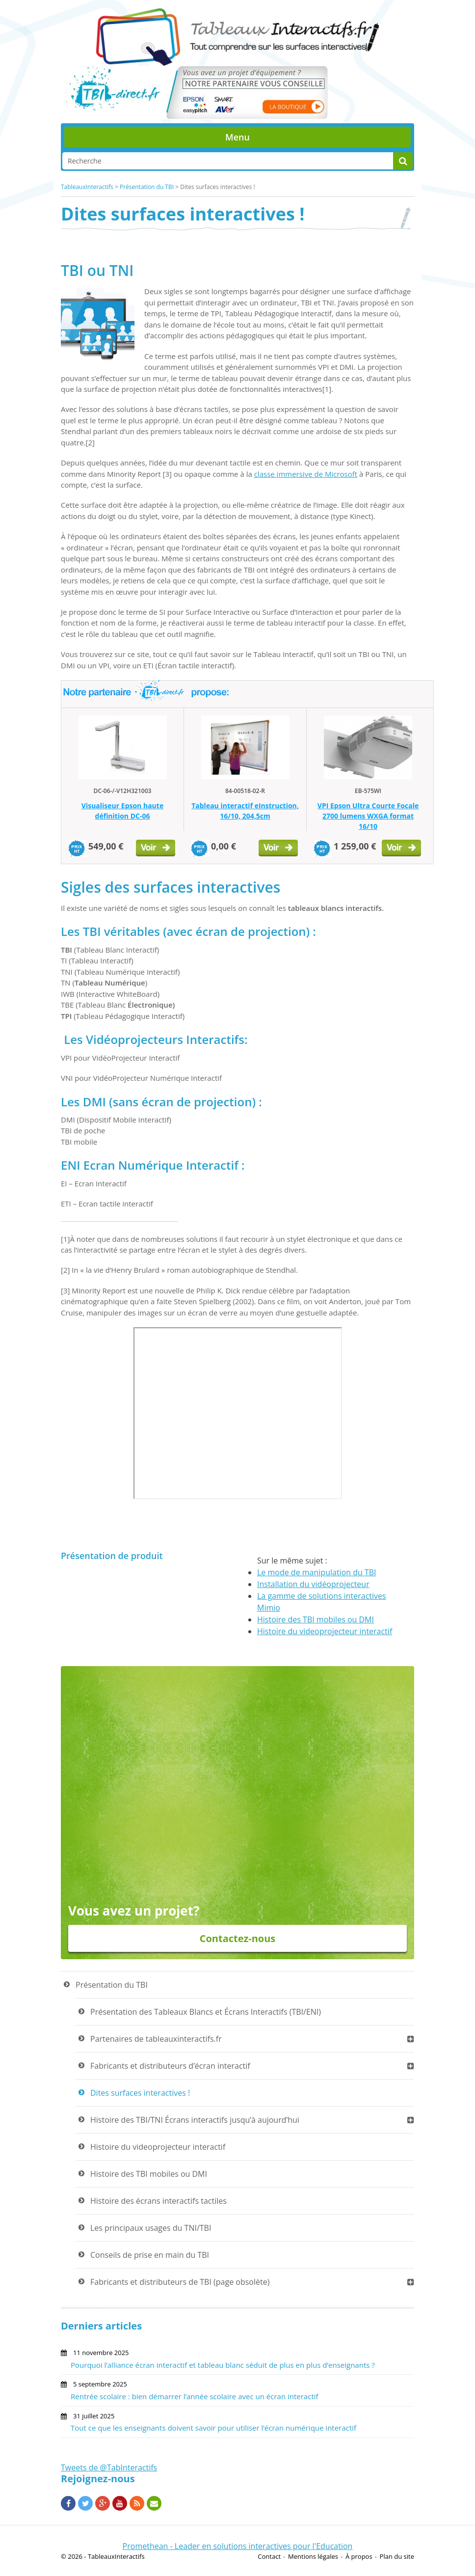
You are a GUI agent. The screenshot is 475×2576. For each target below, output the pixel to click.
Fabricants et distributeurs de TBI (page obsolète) (179, 2281)
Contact (269, 2556)
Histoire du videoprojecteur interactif (324, 1631)
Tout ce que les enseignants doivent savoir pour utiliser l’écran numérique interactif (213, 2428)
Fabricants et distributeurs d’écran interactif (170, 2065)
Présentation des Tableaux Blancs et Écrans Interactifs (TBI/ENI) (205, 2011)
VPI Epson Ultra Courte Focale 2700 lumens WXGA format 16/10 (368, 816)
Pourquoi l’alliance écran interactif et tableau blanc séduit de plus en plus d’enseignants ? (223, 2365)
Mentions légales (313, 2556)
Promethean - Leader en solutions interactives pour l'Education (238, 2546)
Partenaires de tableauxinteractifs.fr (156, 2038)
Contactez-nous (238, 1938)
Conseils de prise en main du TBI (149, 2254)
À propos (358, 2556)
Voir (156, 849)
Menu (237, 137)
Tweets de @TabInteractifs (109, 2467)
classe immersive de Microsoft (305, 474)
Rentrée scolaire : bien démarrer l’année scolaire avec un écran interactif (194, 2396)
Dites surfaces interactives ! (140, 2092)
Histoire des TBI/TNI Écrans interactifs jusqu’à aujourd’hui (194, 2119)
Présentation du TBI (147, 187)
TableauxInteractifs (87, 187)
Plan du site (397, 2556)
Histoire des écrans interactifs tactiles (158, 2200)
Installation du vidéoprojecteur (313, 1584)
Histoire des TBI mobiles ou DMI (315, 1619)
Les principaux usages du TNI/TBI (150, 2227)
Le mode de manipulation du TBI (316, 1572)
